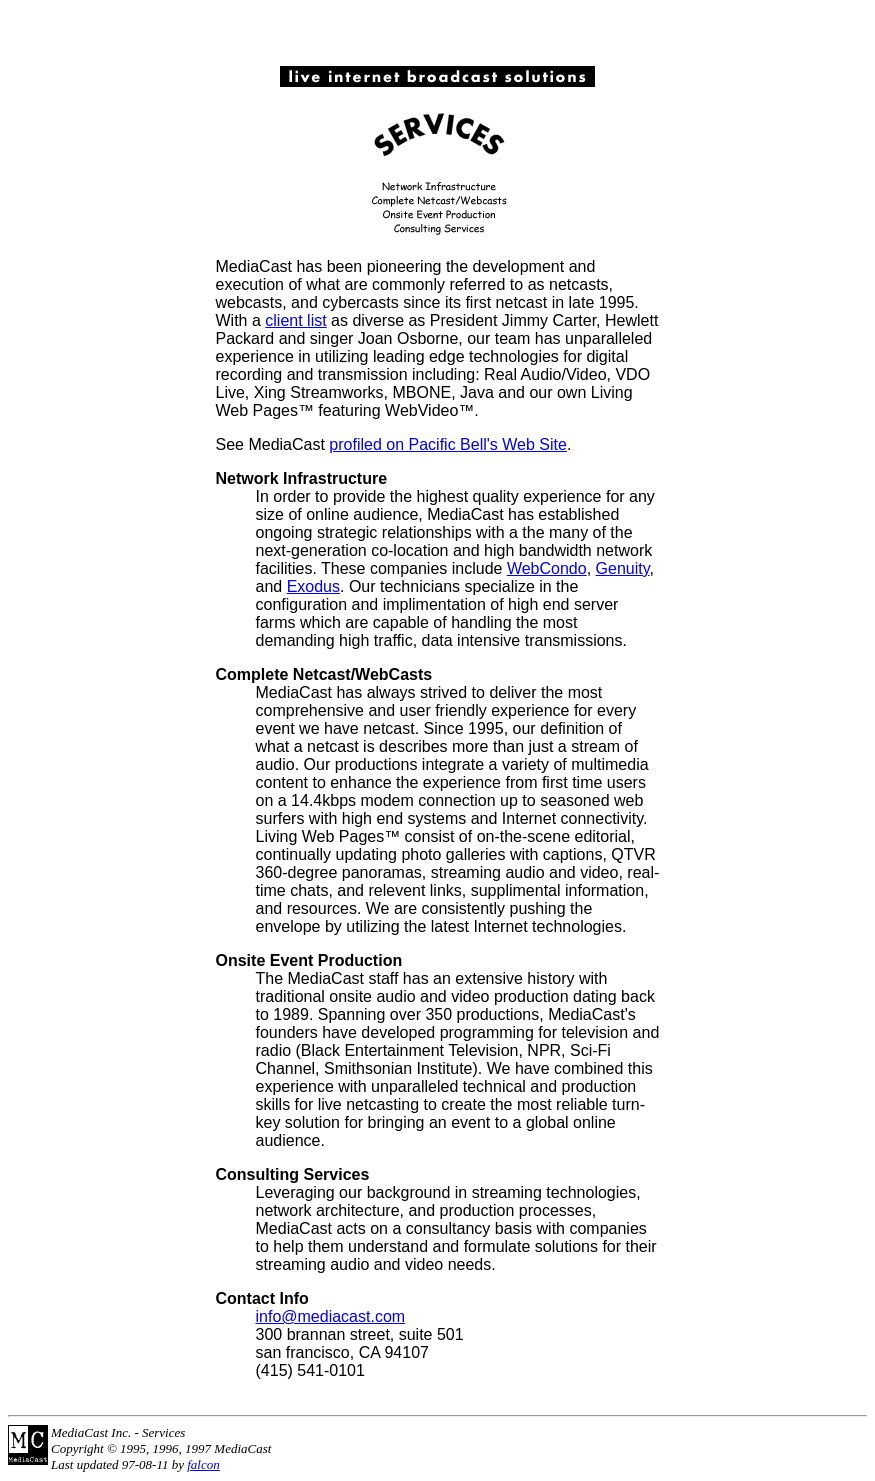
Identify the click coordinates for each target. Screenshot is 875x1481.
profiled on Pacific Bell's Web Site (448, 444)
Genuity (623, 568)
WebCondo (547, 568)
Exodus (313, 586)
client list (295, 320)
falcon (203, 1464)
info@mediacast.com (331, 1316)
